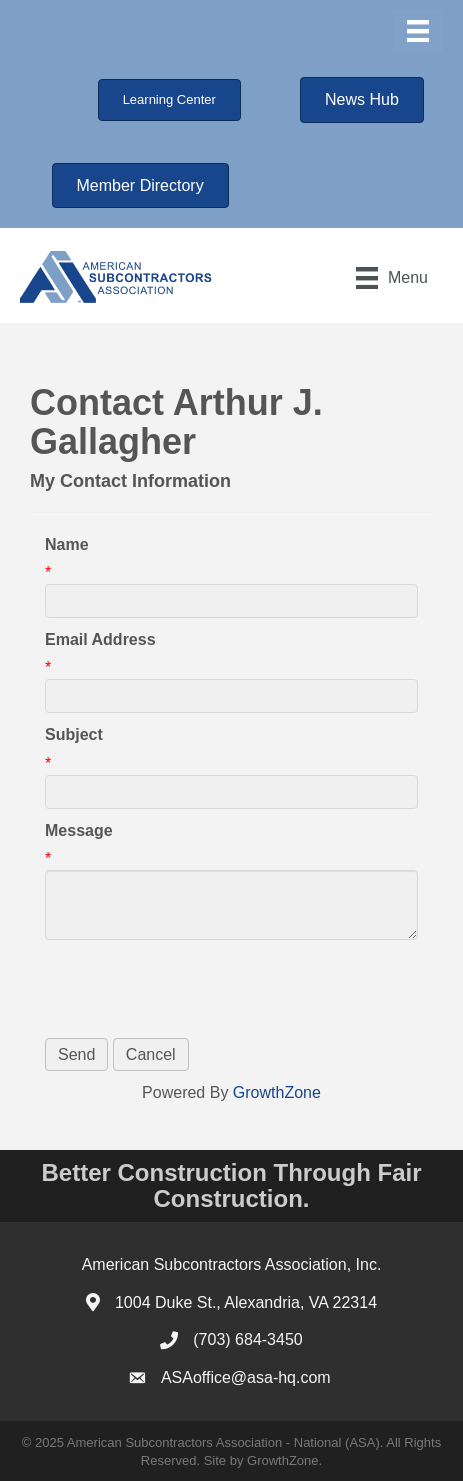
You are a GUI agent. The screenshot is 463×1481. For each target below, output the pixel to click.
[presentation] (197, 989)
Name (67, 544)
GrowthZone (277, 1092)
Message (79, 830)
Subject (74, 734)
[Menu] (418, 31)
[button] (169, 100)
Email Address (100, 639)
